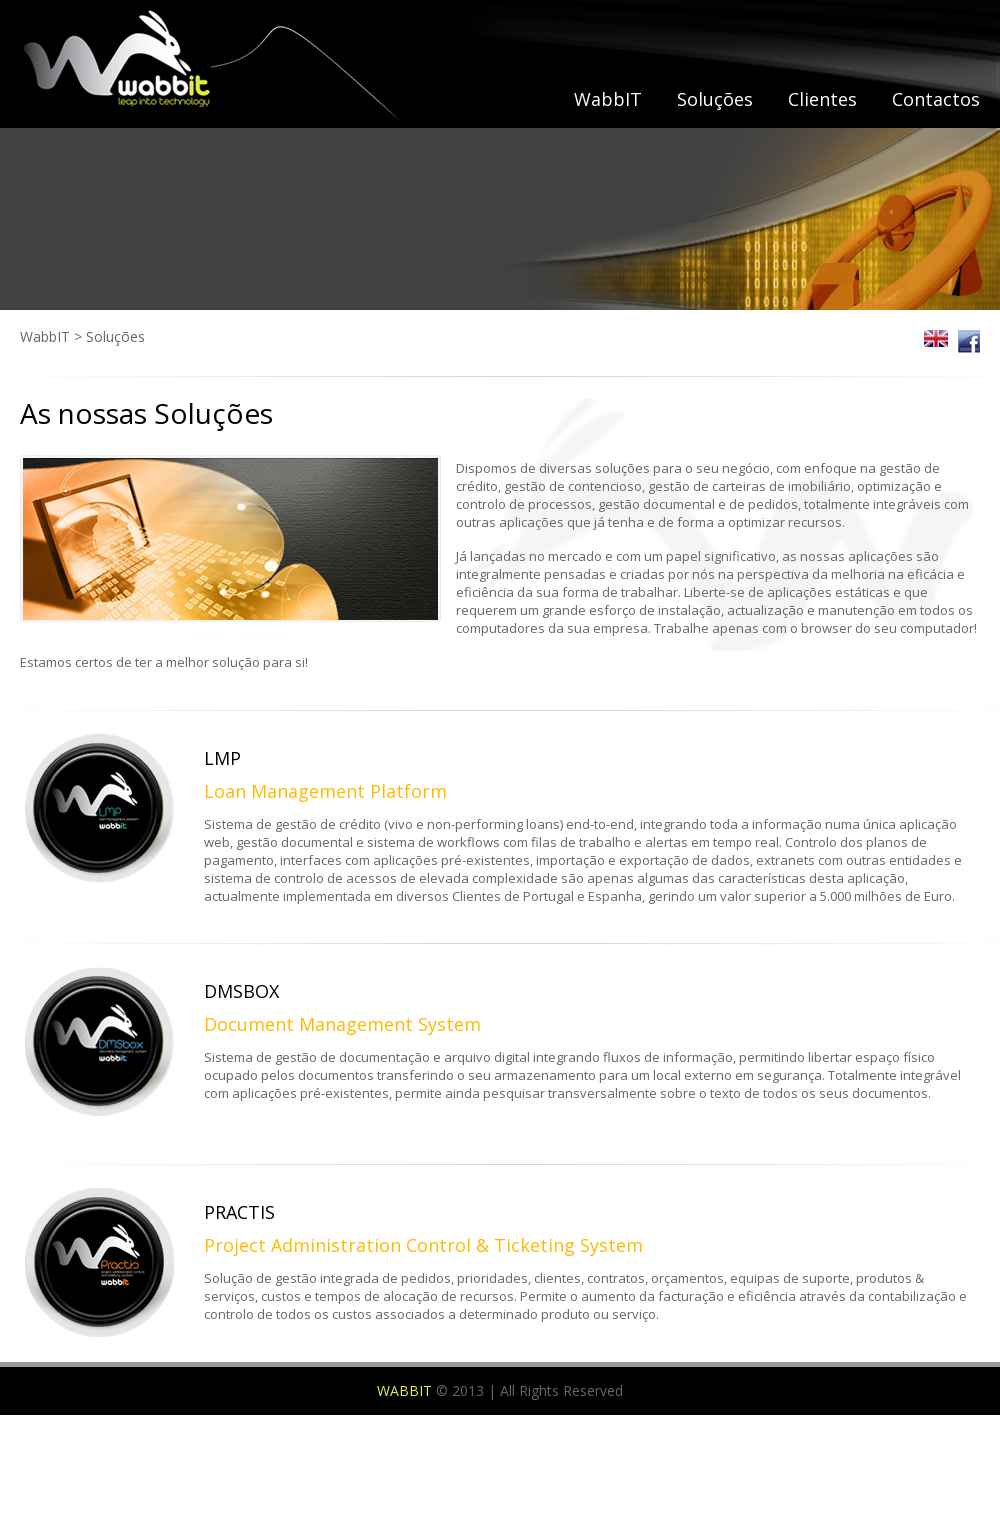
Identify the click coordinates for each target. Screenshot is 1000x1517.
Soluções (715, 99)
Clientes (822, 99)
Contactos (936, 99)
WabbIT (608, 99)
